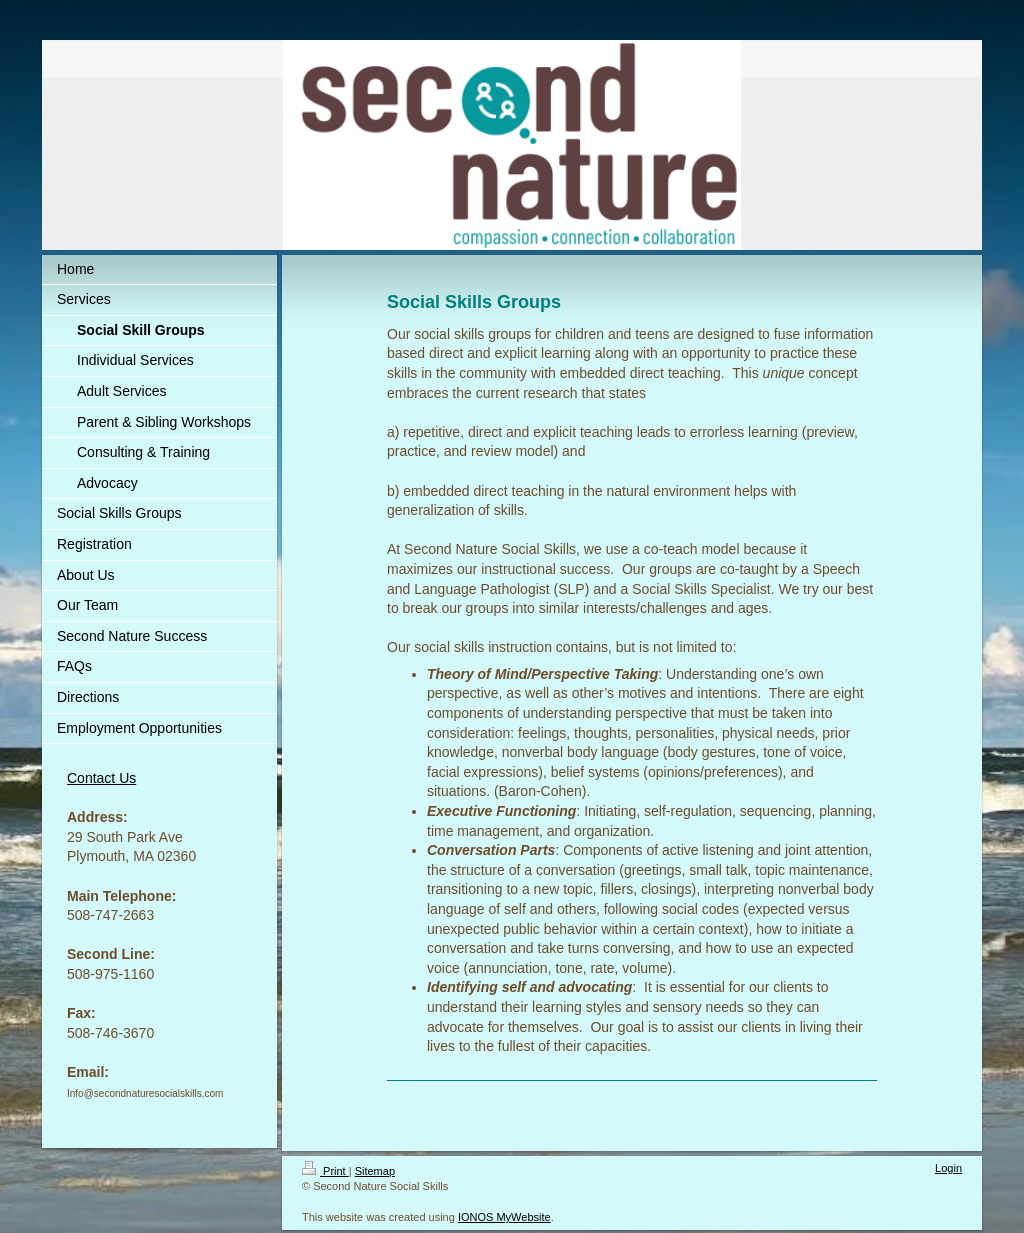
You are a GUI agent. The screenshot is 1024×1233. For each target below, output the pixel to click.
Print (325, 1171)
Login (948, 1168)
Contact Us (101, 778)
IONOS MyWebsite (504, 1217)
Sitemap (375, 1171)
